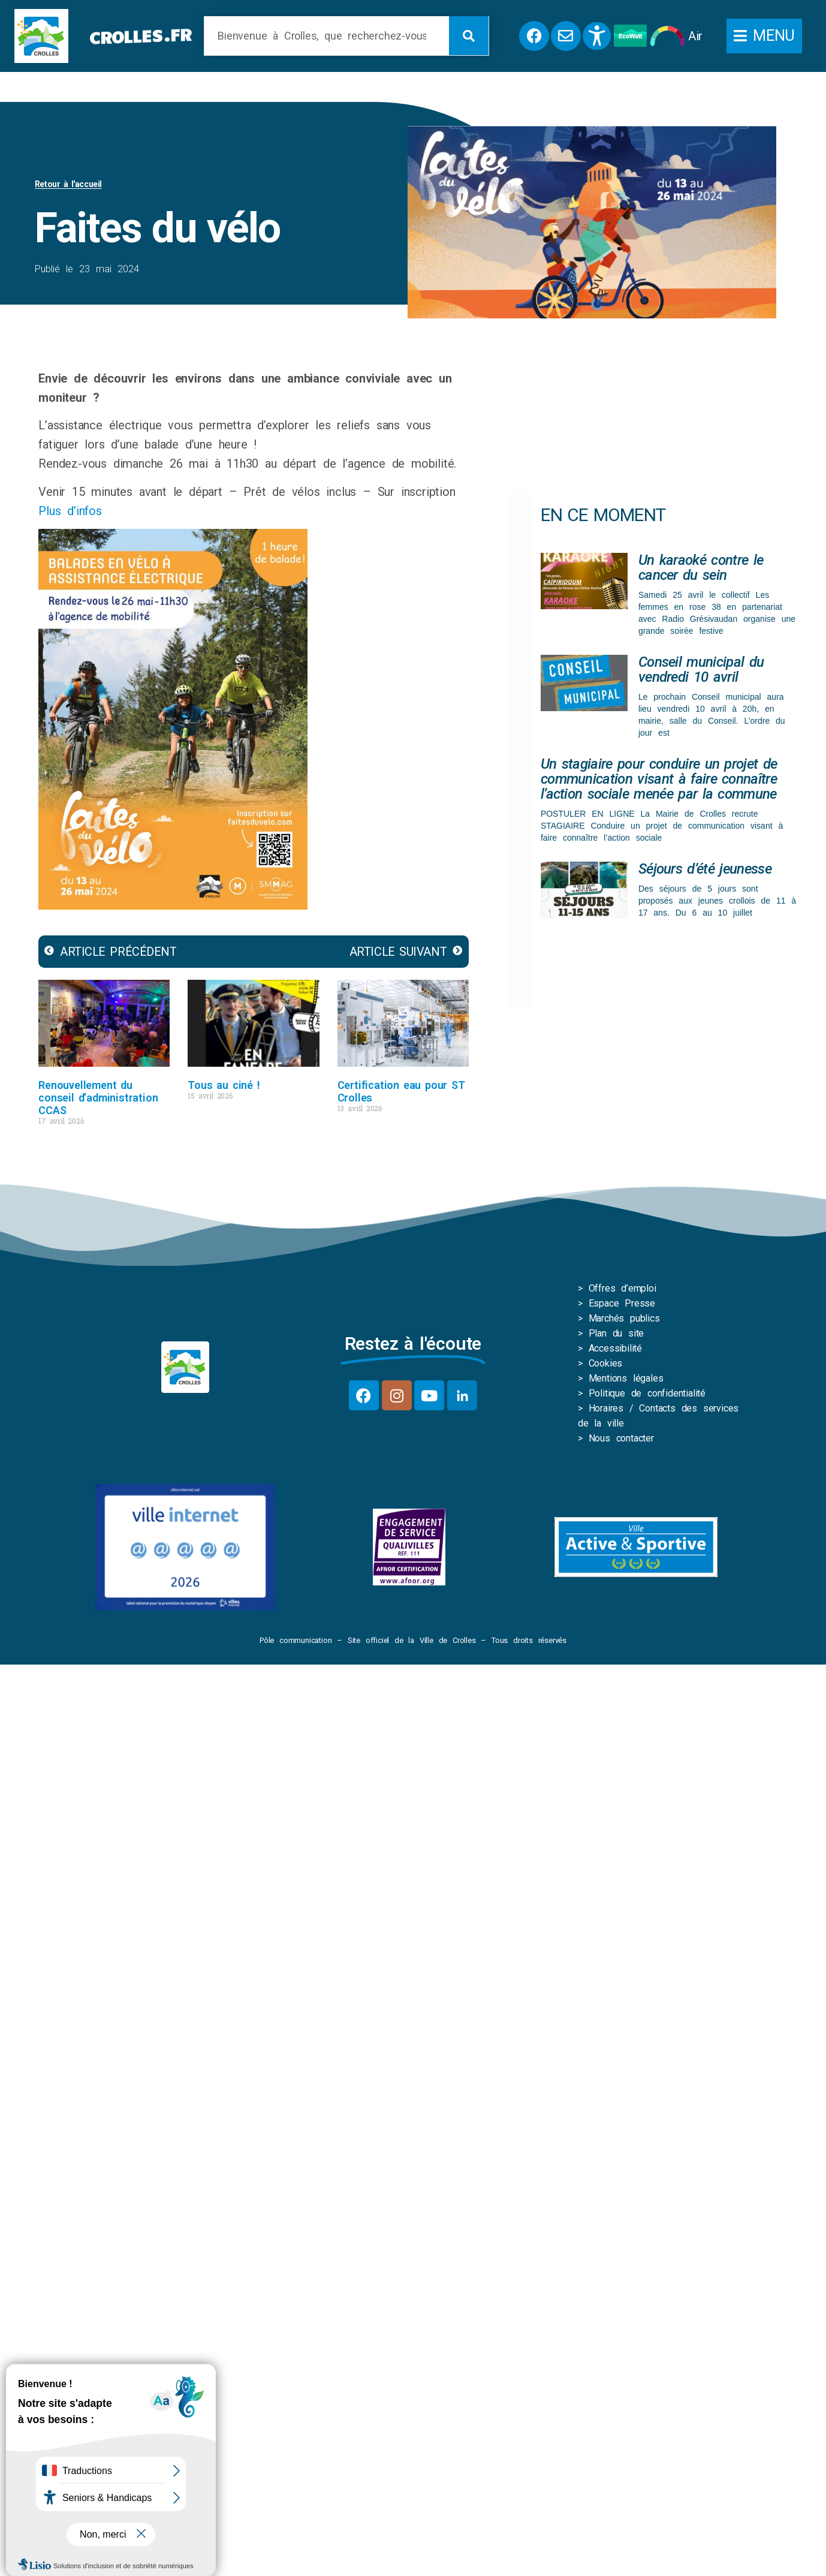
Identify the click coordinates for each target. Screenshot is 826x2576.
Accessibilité (615, 1348)
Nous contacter (621, 1438)
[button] (764, 36)
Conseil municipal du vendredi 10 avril (701, 669)
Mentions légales (626, 1378)
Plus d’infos (73, 511)
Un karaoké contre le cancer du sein (700, 567)
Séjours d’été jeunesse (704, 868)
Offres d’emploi (622, 1288)
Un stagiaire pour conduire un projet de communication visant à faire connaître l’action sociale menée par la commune (659, 779)
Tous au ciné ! (224, 1085)
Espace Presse (622, 1303)
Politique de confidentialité (647, 1393)
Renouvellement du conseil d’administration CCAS (98, 1098)
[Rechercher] (469, 35)
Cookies (606, 1363)
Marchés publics (624, 1318)
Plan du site (616, 1333)
